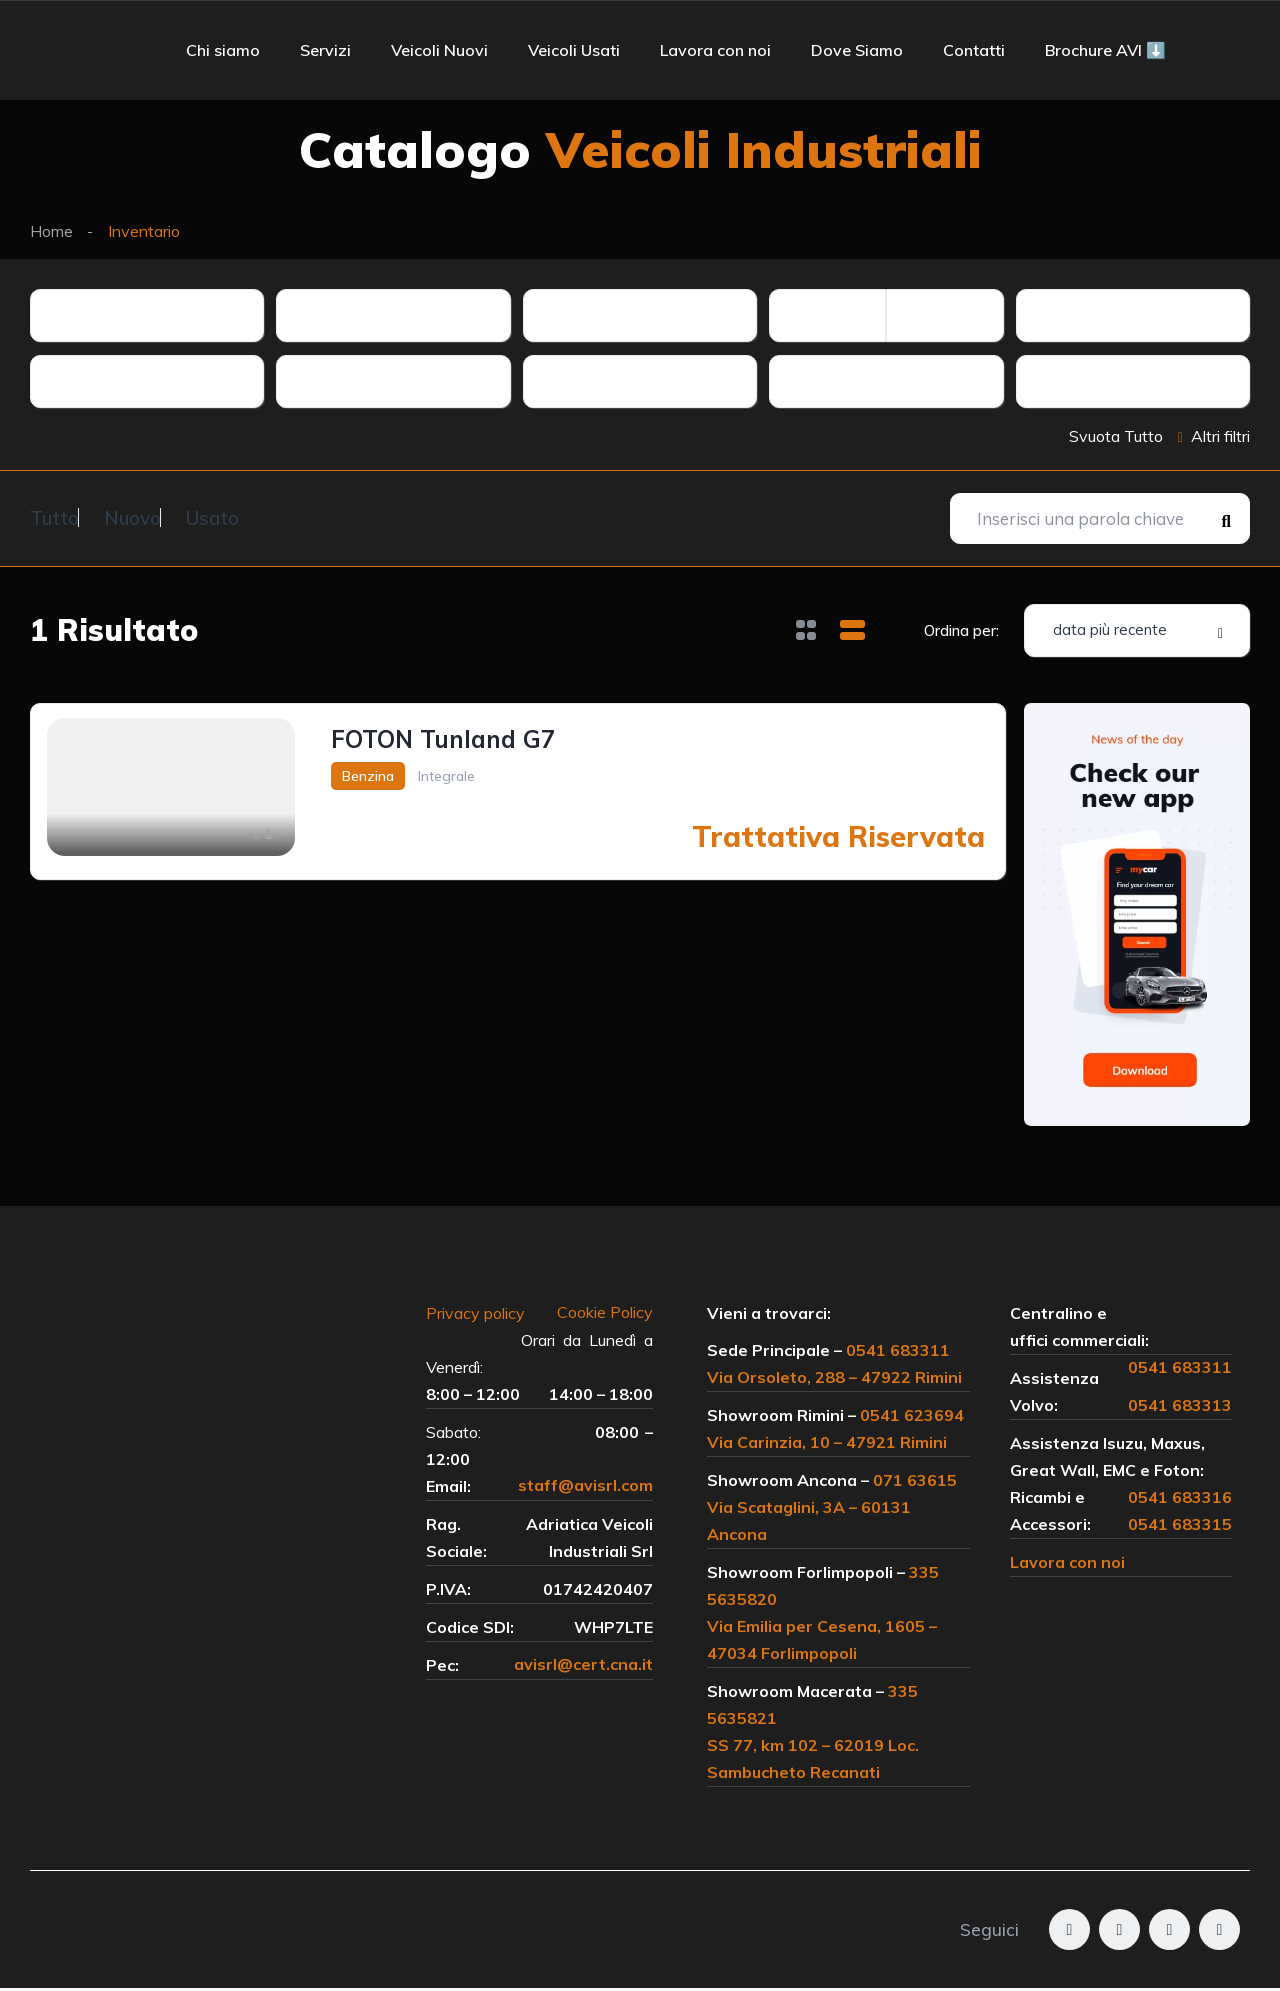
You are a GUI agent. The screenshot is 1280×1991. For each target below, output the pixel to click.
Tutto (54, 516)
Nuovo (157, 516)
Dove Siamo (857, 50)
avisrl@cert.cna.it (583, 1668)
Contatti (974, 50)
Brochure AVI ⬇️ (1105, 50)
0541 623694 (912, 1418)
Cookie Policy (605, 1316)
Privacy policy (485, 1316)
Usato (262, 516)
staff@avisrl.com (585, 1489)
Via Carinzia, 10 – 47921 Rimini (827, 1445)
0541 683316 (1180, 1500)
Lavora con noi (715, 50)
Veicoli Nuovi (439, 50)
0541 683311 (898, 1353)
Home (51, 231)
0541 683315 (1180, 1527)
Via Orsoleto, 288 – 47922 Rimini (834, 1380)
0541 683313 (1180, 1408)
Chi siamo (223, 50)
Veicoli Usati (574, 50)
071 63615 (915, 1483)
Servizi (325, 50)
